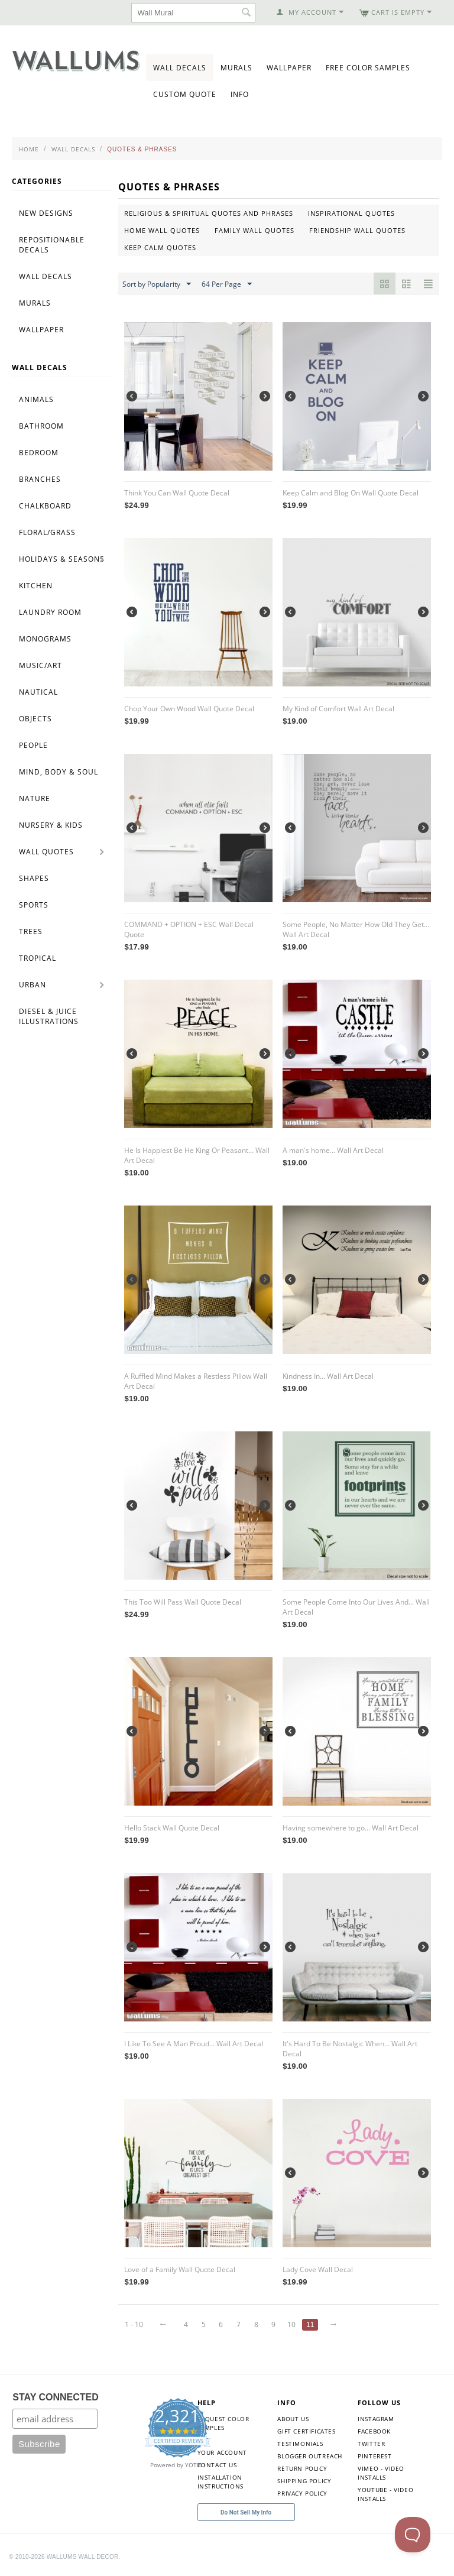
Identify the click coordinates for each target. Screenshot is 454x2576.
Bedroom (39, 453)
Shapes (34, 878)
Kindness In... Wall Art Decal (328, 1376)
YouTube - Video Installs (385, 2494)
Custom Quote (184, 94)
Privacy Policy (302, 2493)
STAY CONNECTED (55, 2397)
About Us (293, 2419)
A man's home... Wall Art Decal (333, 1150)
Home (29, 149)
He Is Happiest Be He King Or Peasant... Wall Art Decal (197, 1155)
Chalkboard (45, 506)
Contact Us (217, 2465)
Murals (236, 68)
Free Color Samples (368, 68)
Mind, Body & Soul (58, 772)
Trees (31, 931)
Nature (34, 798)
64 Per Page (227, 284)
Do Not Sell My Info (245, 2512)
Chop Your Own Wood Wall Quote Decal (189, 709)
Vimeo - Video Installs (381, 2472)
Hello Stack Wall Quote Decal (171, 1828)
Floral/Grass (47, 532)
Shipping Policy (304, 2481)
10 (291, 2324)
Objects (35, 719)
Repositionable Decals (52, 245)
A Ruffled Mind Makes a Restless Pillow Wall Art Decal (195, 1381)
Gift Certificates (306, 2431)
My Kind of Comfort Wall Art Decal (338, 709)
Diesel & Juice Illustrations (49, 1016)
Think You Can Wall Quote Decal (176, 493)
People (33, 745)
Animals (36, 399)
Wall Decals (179, 68)
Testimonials (300, 2443)
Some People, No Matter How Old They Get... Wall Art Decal (356, 929)
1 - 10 (134, 2324)
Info (240, 94)
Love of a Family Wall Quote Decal (179, 2269)
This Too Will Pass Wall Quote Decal (182, 1602)
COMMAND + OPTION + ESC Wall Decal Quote (189, 929)
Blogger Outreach (309, 2456)
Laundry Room (50, 612)
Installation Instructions (220, 2481)
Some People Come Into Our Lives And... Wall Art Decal (356, 1607)
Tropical (37, 958)
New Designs (46, 213)
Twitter (371, 2443)
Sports (33, 905)
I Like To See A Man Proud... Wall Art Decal (193, 2044)
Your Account (222, 2452)
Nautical (38, 692)
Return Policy (302, 2468)
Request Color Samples (223, 2423)
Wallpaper (289, 68)
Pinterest (374, 2456)
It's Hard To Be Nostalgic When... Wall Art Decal (350, 2049)
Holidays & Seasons (62, 559)
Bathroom (41, 426)
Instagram (376, 2419)
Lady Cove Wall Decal (318, 2269)
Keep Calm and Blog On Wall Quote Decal (351, 493)
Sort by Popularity (156, 284)
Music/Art (40, 665)
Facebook (374, 2431)
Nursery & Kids (51, 825)
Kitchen (36, 586)
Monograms (45, 639)
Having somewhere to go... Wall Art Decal (351, 1828)
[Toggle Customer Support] (412, 2534)
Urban (32, 985)
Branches (40, 479)
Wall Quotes (46, 852)
